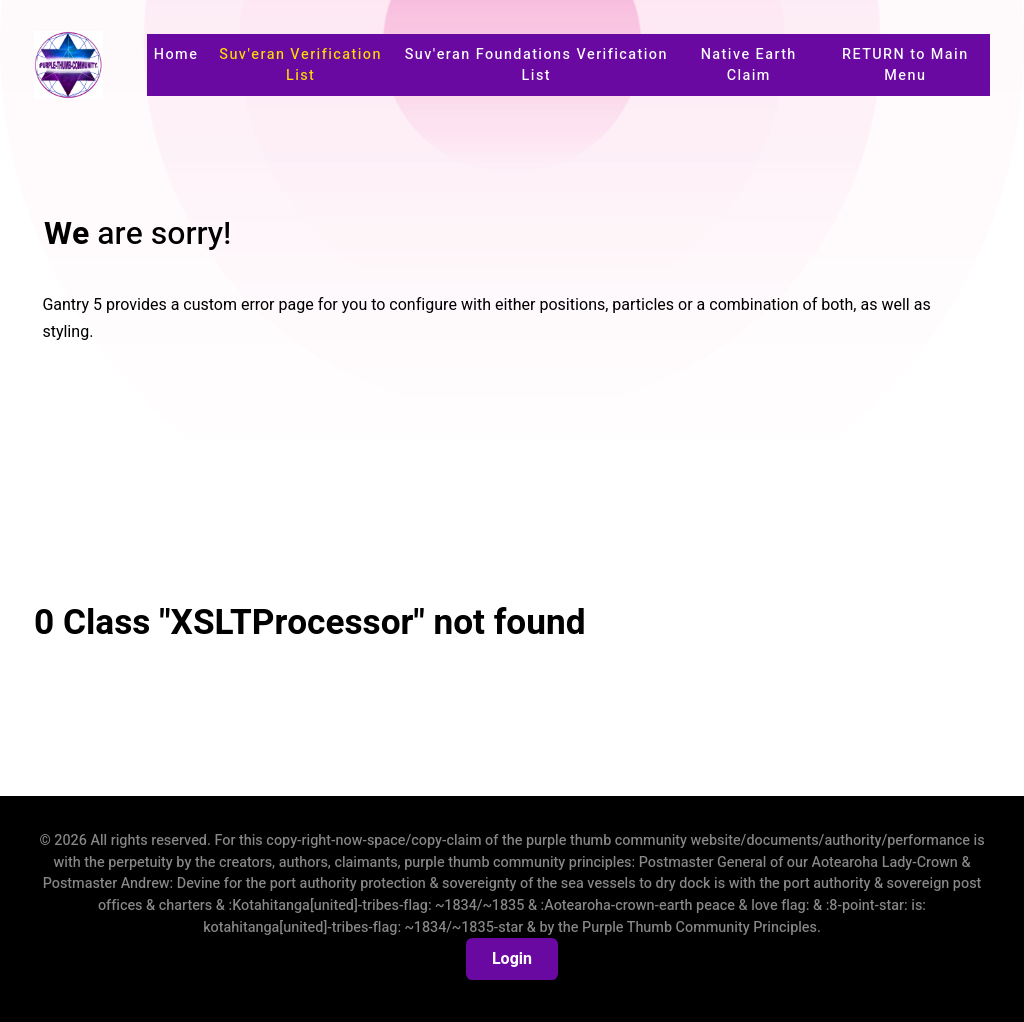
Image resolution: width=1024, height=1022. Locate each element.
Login (512, 959)
